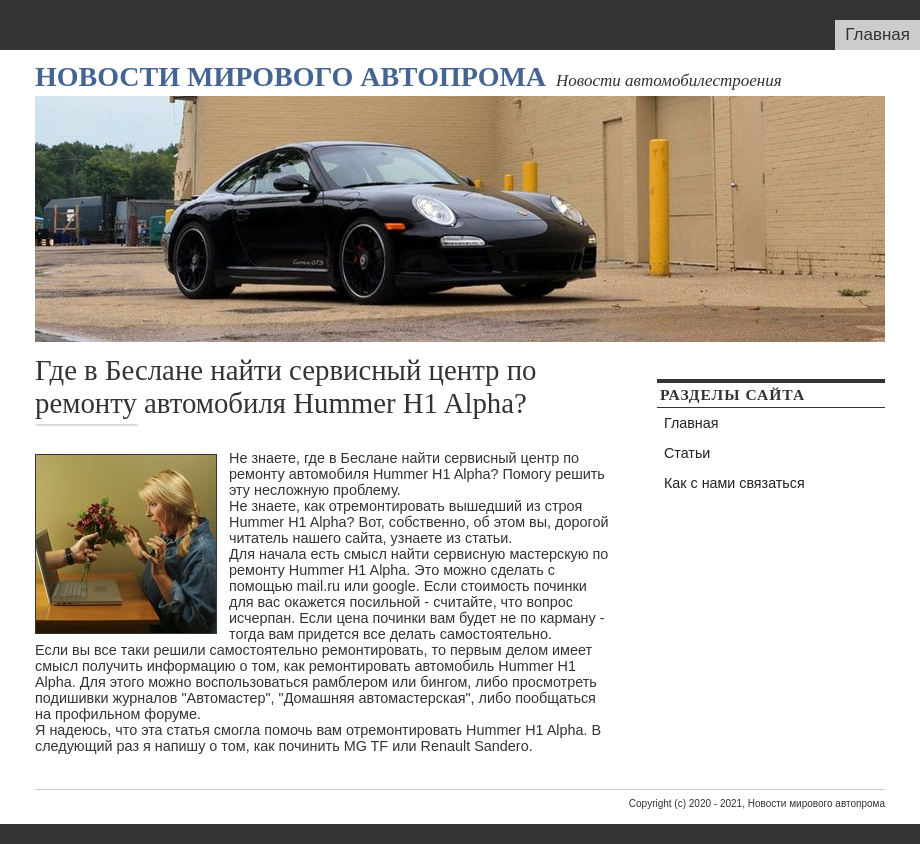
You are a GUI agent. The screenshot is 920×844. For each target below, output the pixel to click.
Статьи (687, 453)
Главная (877, 34)
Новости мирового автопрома (290, 76)
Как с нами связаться (734, 483)
